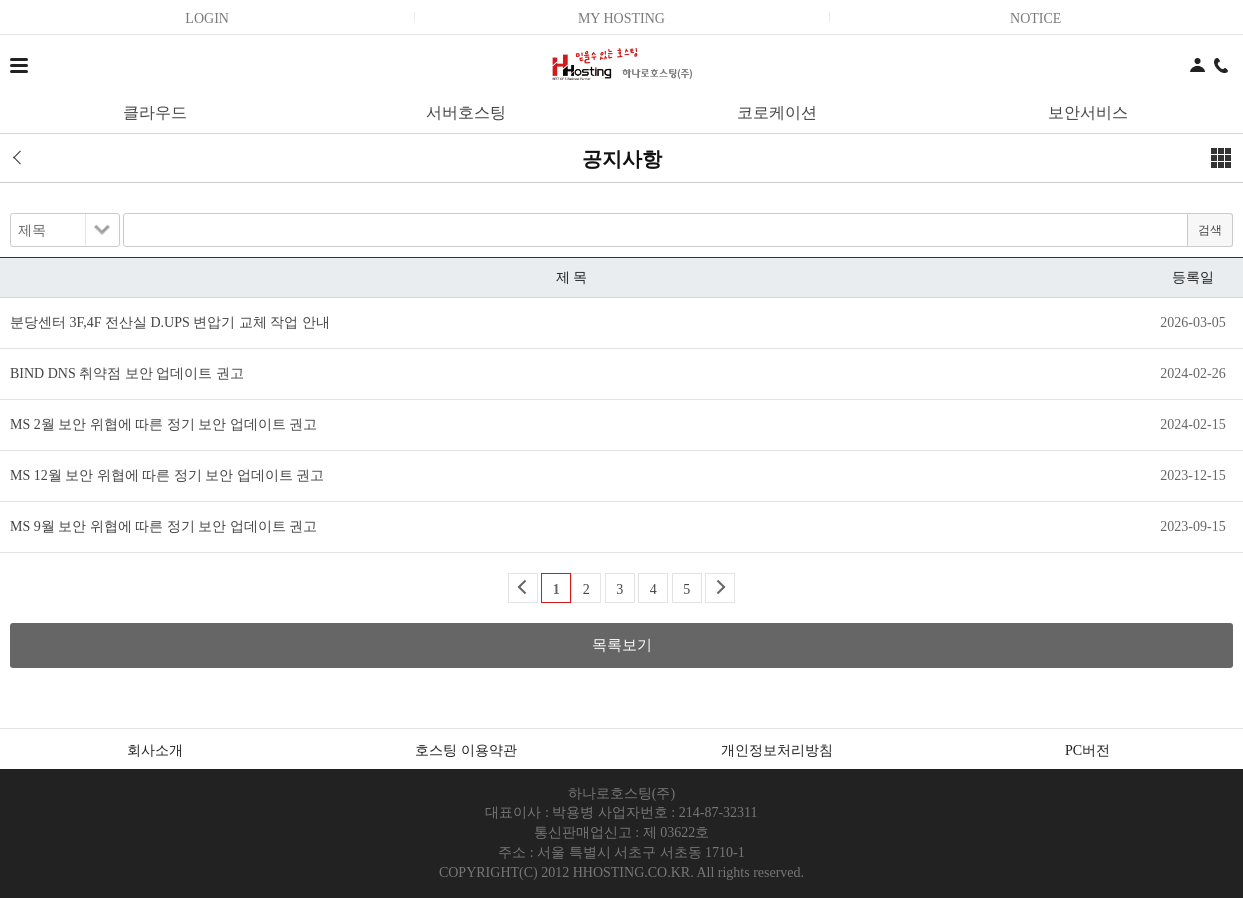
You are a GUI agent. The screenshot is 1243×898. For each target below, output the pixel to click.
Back (523, 588)
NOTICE (1035, 18)
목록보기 (622, 645)
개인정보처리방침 (777, 750)
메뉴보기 (1221, 158)
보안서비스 (1088, 112)
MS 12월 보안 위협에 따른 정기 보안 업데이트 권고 (167, 475)
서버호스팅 (466, 112)
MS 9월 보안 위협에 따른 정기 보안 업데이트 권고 (163, 526)
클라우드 (155, 112)
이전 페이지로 (24, 158)
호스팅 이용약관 (466, 750)
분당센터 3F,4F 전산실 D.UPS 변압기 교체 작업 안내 (170, 322)
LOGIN (207, 18)
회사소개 (155, 750)
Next (720, 588)
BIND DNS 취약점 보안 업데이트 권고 (127, 373)
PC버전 (1087, 750)
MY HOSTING (621, 18)
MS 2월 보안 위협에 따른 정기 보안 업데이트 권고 (163, 424)
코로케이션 (777, 112)
